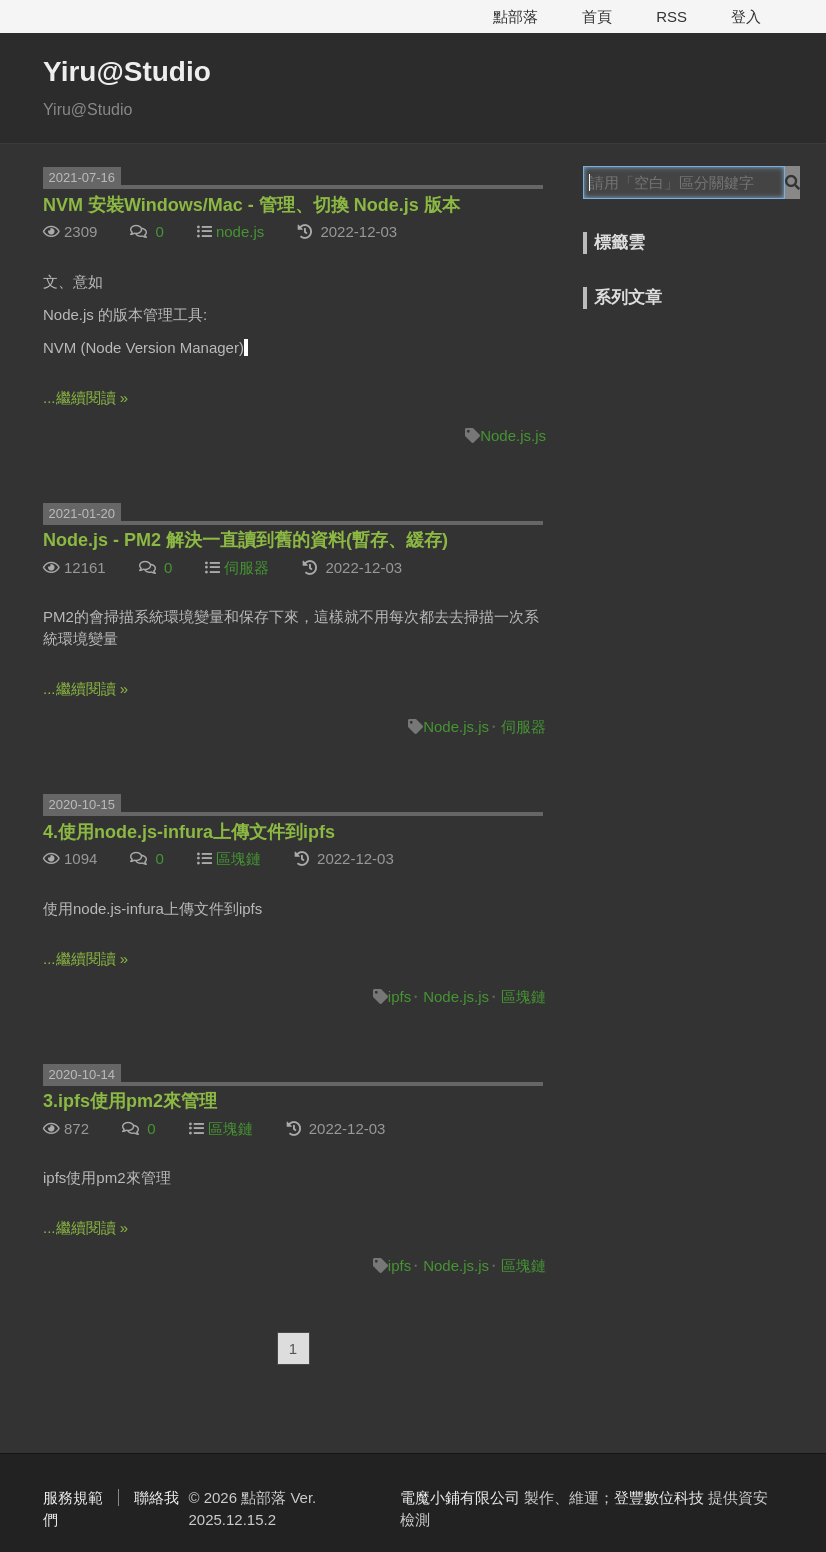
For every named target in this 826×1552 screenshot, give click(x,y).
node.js (240, 231)
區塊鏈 (238, 858)
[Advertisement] (704, 442)
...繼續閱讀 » (85, 397)
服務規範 (73, 1497)
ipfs (399, 996)
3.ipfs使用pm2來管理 (130, 1101)
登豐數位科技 (659, 1497)
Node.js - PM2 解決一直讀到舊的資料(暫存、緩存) (245, 540)
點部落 (515, 16)
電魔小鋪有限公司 (460, 1497)
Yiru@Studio (127, 71)
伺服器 (246, 567)
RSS (671, 16)
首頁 (597, 16)
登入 (746, 16)
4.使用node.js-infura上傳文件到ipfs (189, 832)
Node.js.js (513, 435)
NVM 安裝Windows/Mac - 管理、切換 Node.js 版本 (251, 205)
